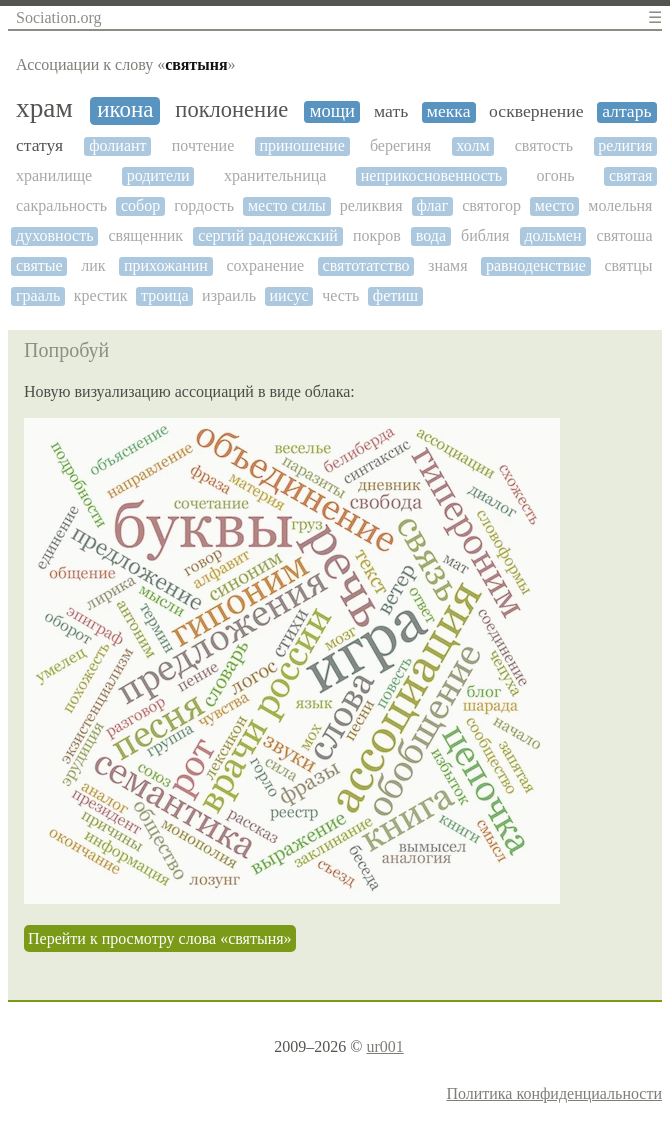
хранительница (275, 175)
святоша (624, 235)
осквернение (536, 111)
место (555, 205)
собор (140, 205)
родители (158, 175)
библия (485, 235)
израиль (229, 295)
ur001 (384, 1046)
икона (125, 109)
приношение (301, 145)
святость (544, 145)
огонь (556, 175)
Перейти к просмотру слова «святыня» (160, 938)
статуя (39, 145)
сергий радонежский (268, 235)
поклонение (231, 110)
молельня (620, 205)
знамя (447, 265)
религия (625, 145)
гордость (204, 205)
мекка (449, 111)
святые (39, 265)
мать (391, 111)
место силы (287, 205)
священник (145, 235)
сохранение (265, 265)
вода (431, 235)
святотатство (366, 265)
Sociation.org (58, 17)
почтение (203, 145)
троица (164, 295)
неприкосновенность (431, 175)
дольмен (552, 235)
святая (630, 175)
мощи (332, 111)
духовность (54, 235)
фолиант (117, 145)
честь (340, 295)
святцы (628, 265)
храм (44, 108)
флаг (433, 205)
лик (93, 265)
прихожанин (166, 265)
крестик (101, 295)
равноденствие (536, 265)
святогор (491, 205)
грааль (38, 295)
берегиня (400, 145)
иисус (289, 295)
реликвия (371, 205)
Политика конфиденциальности (554, 1093)
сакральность (61, 205)
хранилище (54, 175)
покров (377, 235)
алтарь (626, 111)
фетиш (395, 295)
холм (472, 145)
